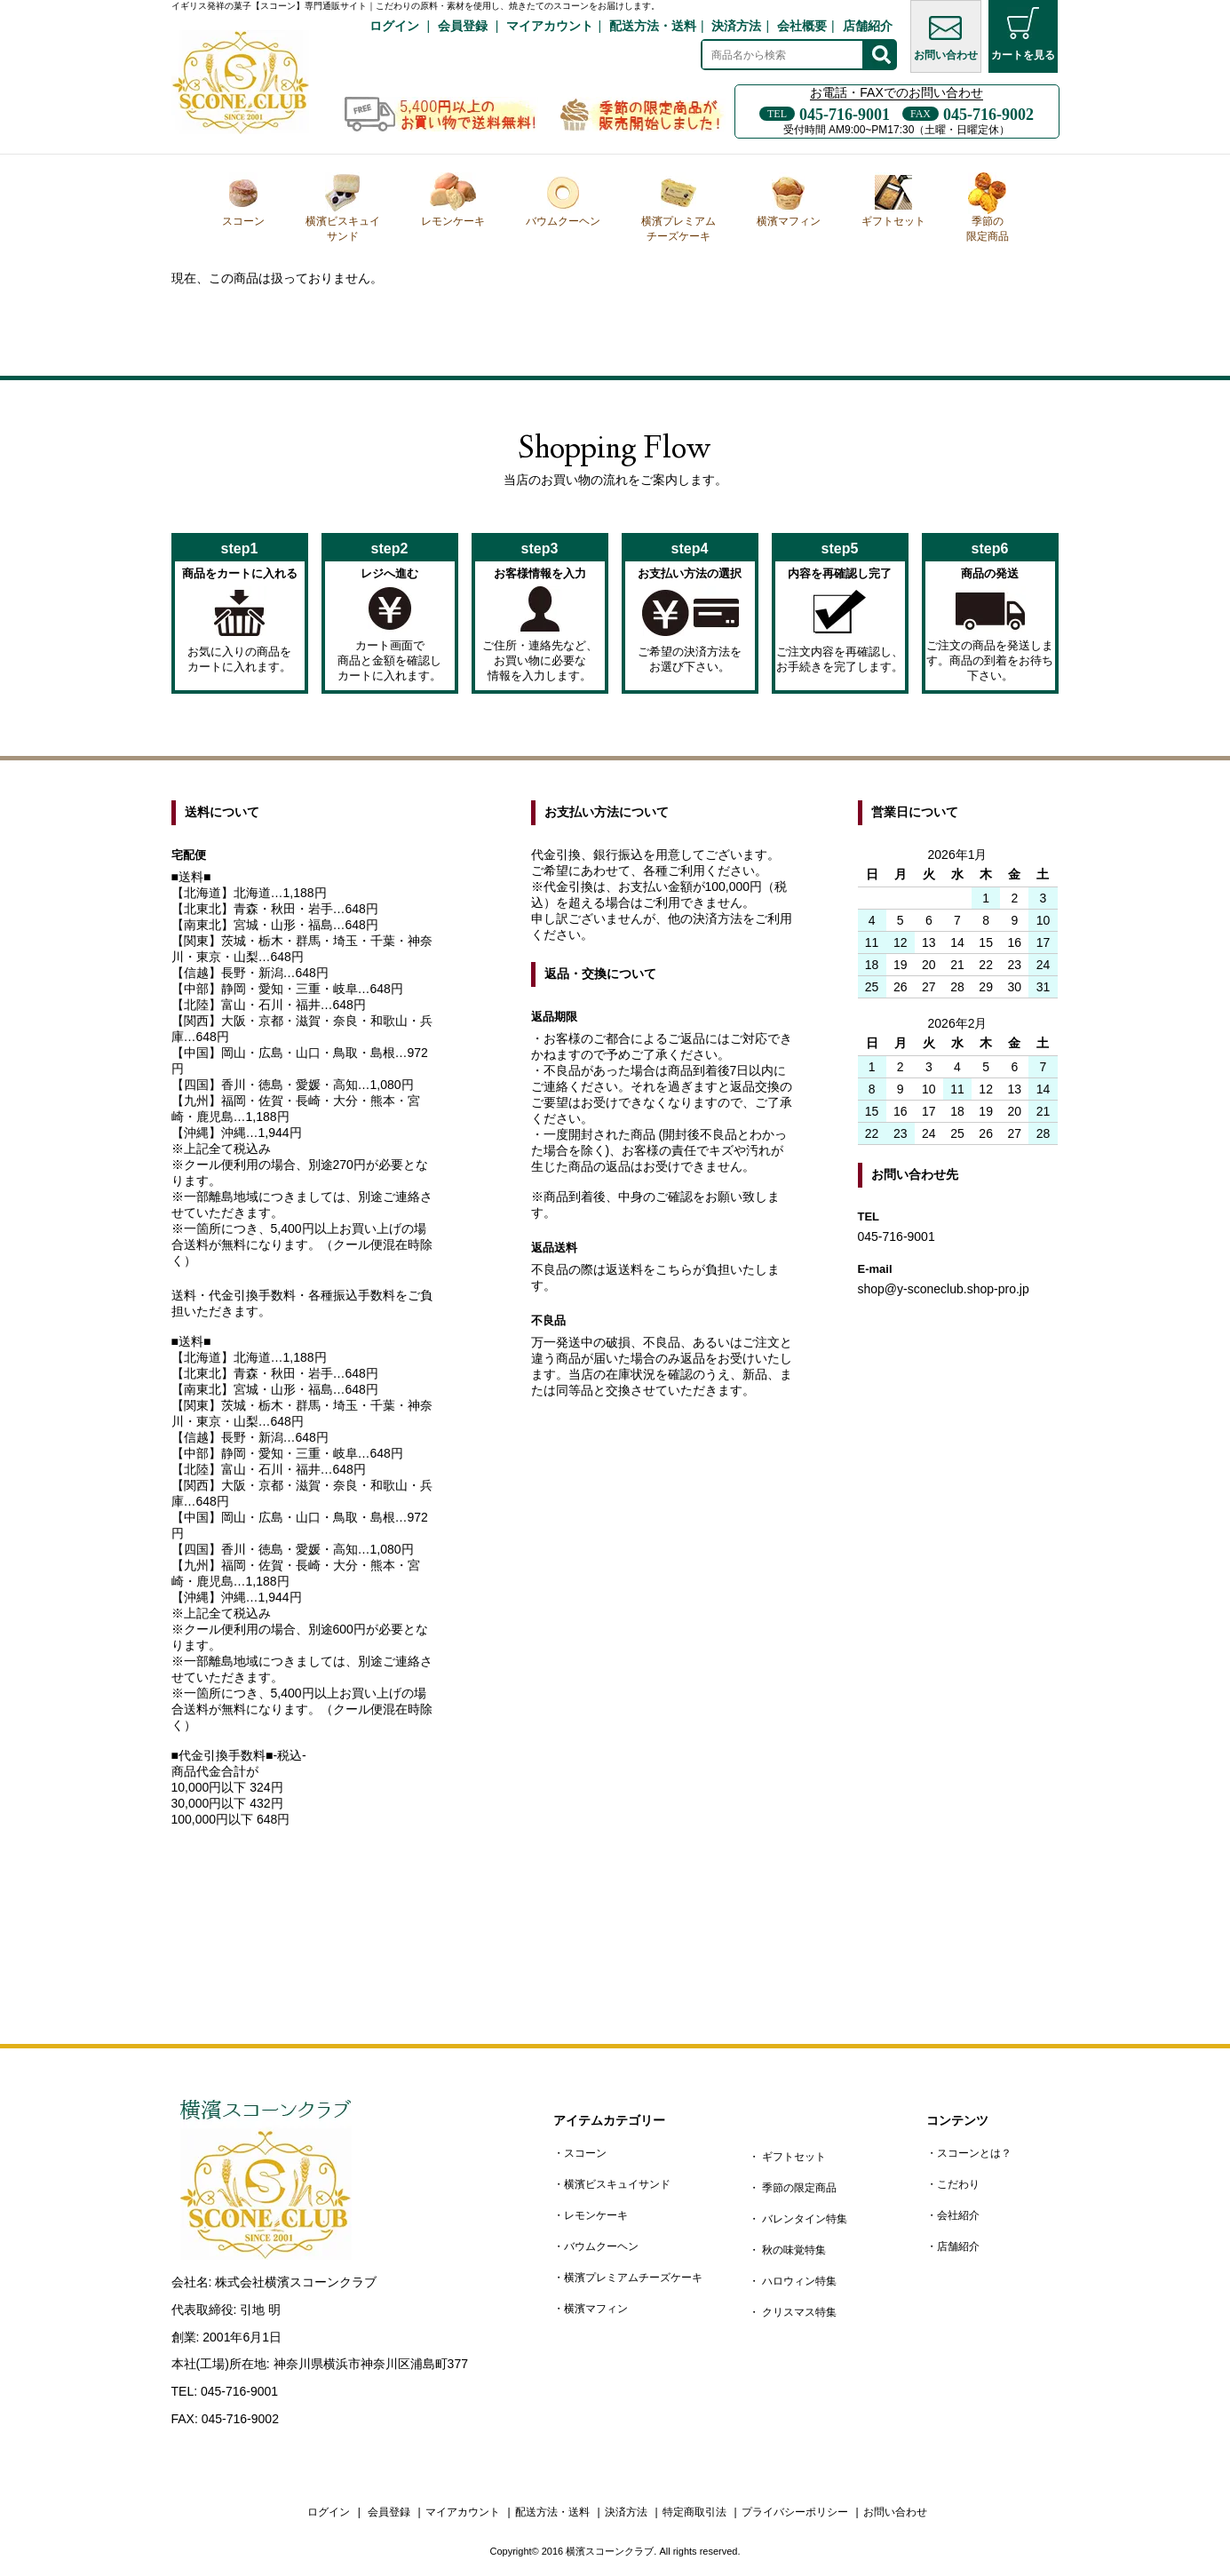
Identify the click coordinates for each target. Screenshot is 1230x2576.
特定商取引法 (694, 2512)
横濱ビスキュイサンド (343, 207)
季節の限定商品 (987, 207)
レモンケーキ (453, 199)
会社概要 (802, 26)
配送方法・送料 (652, 26)
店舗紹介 (868, 26)
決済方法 (736, 26)
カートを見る (1023, 34)
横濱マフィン (789, 199)
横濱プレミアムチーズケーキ (678, 207)
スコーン (243, 199)
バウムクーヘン (563, 199)
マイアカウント (549, 26)
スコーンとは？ (974, 2153)
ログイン (394, 26)
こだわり (958, 2184)
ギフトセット (893, 199)
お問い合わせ (946, 34)
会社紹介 (958, 2215)
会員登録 (463, 26)
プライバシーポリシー (795, 2512)
